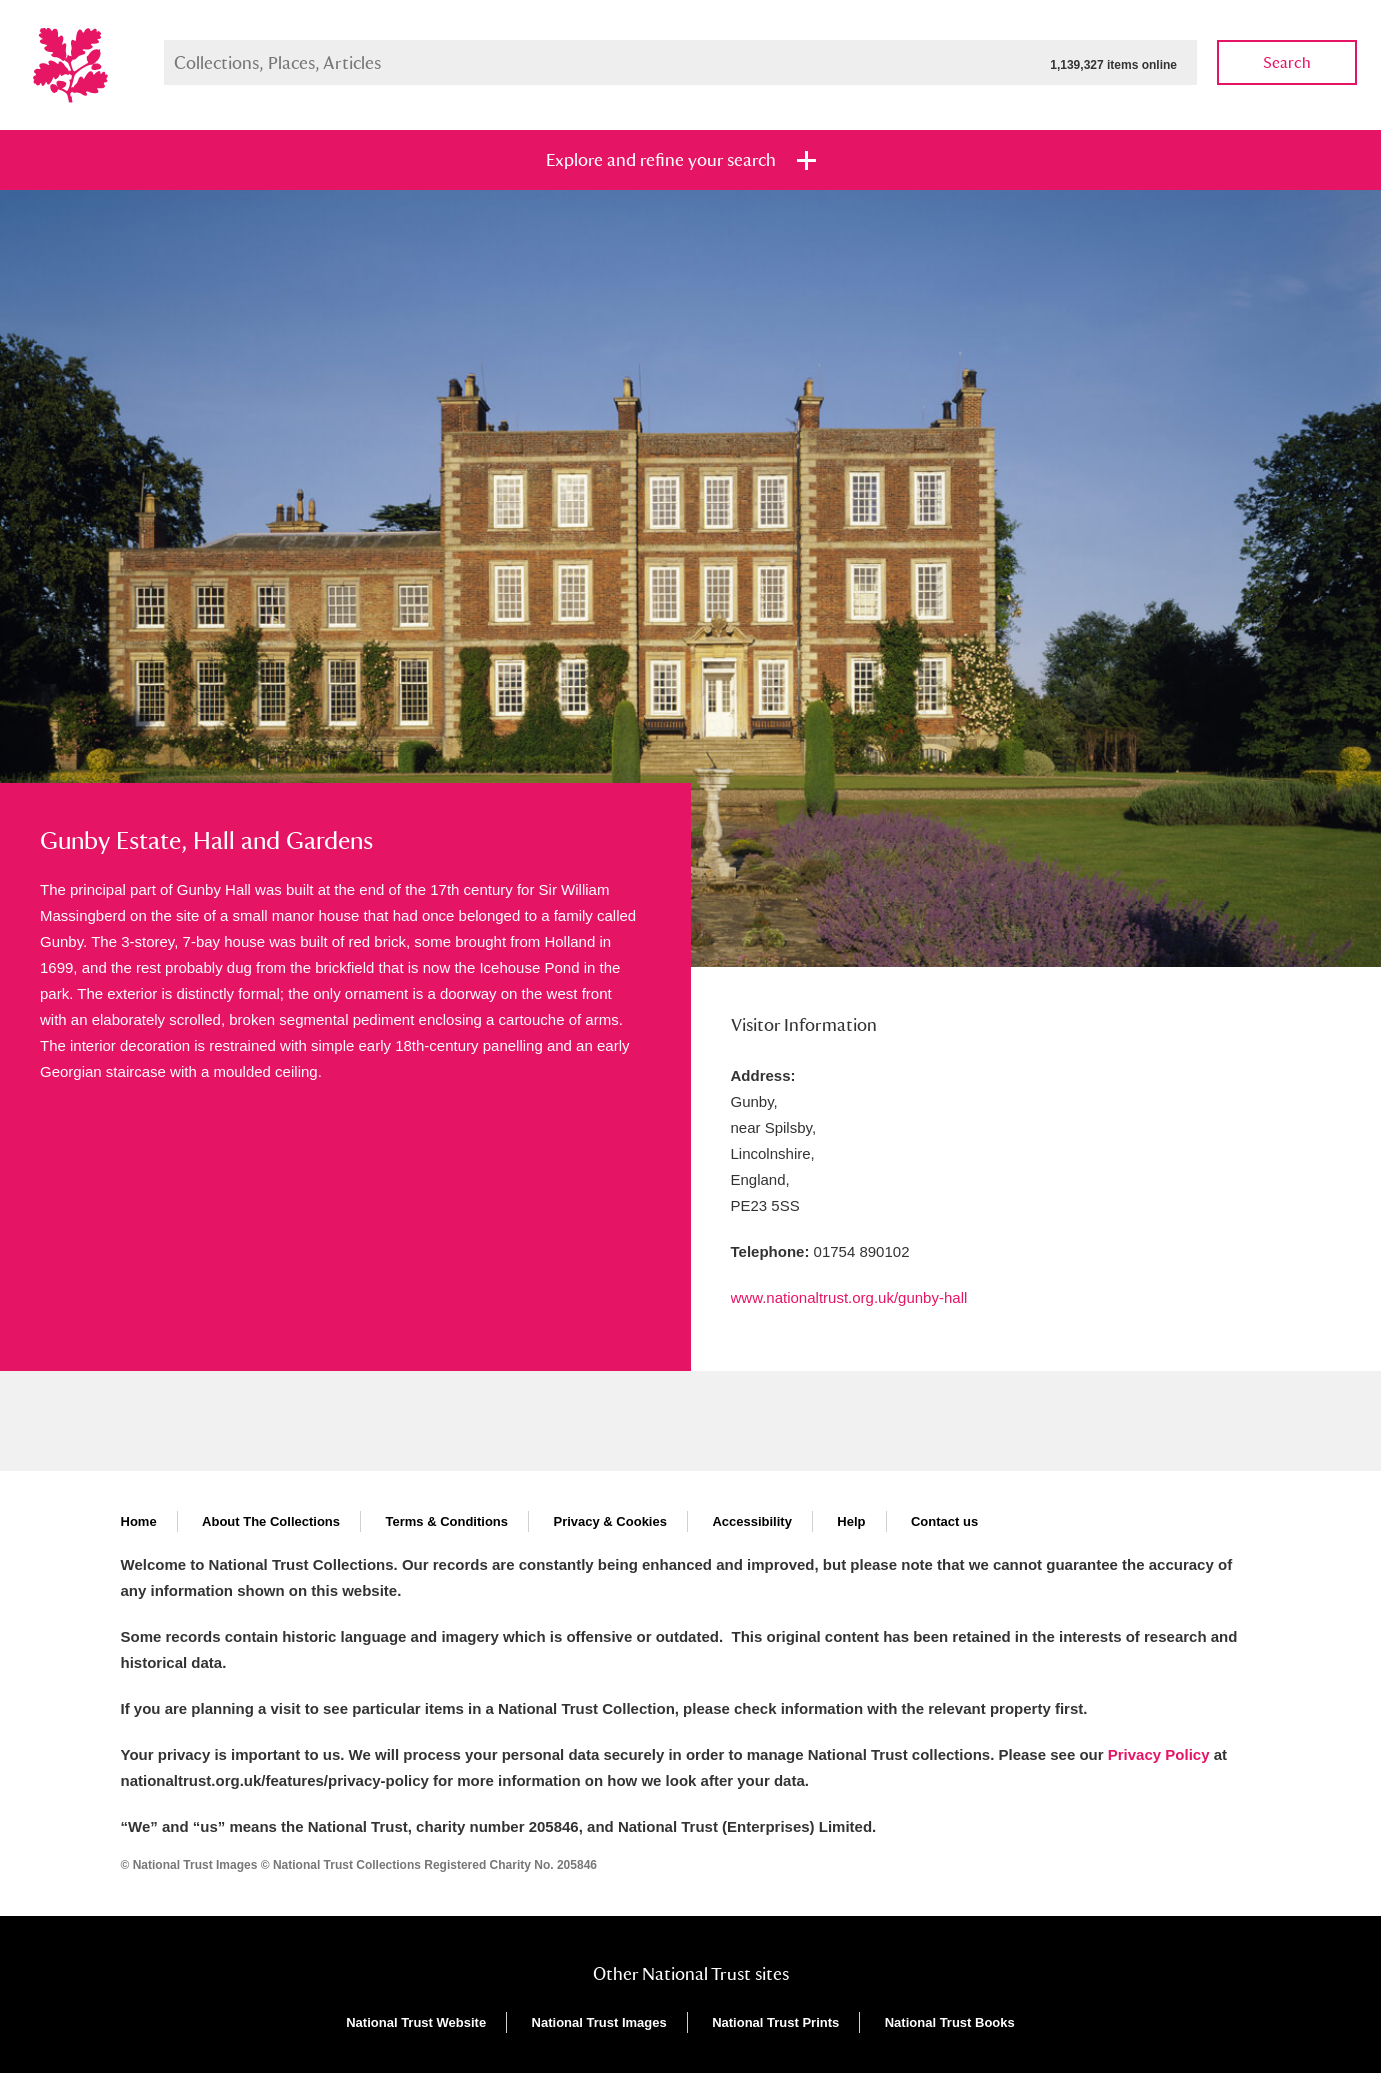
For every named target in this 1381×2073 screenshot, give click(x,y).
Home (139, 1521)
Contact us (944, 1521)
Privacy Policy (1159, 1754)
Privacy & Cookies (609, 1521)
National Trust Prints (775, 2022)
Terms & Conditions (446, 1521)
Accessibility (752, 1521)
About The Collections (271, 1521)
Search (1287, 62)
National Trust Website (416, 2022)
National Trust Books (950, 2022)
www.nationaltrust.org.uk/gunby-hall (849, 1297)
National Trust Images (599, 2022)
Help (851, 1521)
